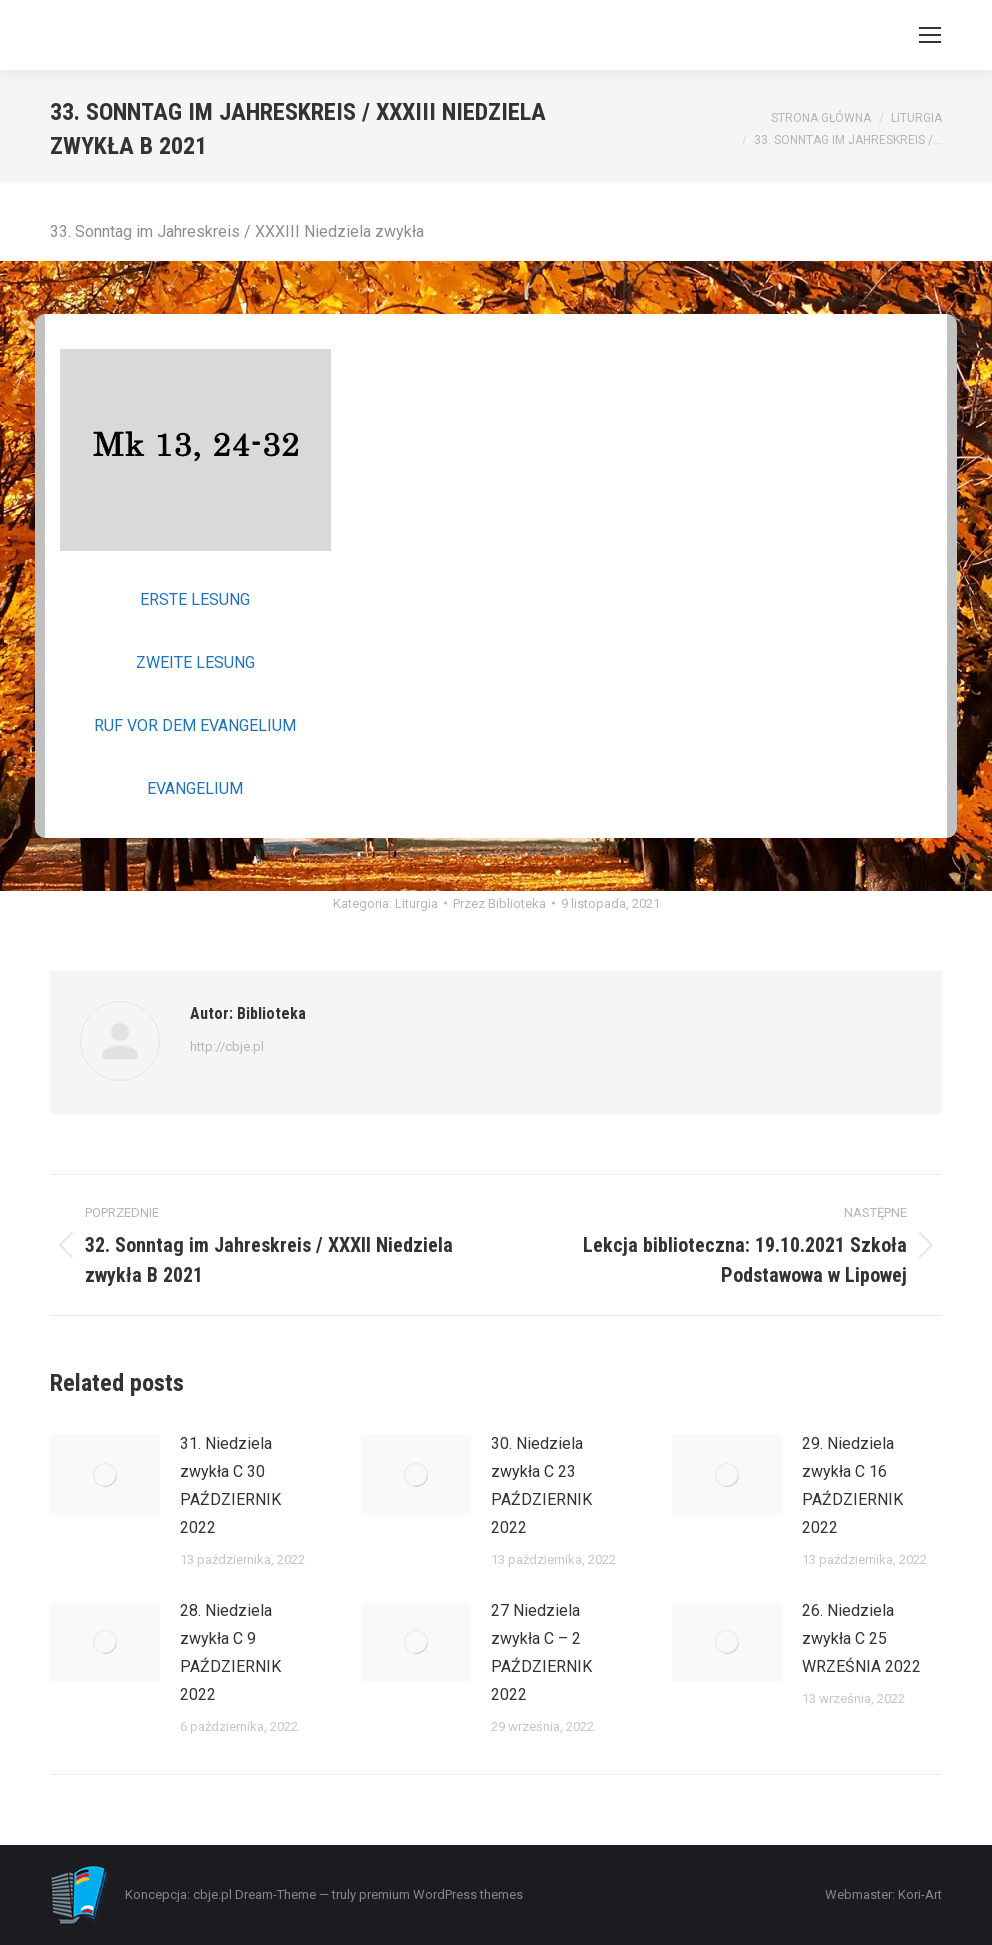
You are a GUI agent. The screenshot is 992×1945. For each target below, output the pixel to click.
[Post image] (105, 1475)
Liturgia (416, 903)
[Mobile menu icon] (930, 35)
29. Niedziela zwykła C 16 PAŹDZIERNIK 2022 (852, 1485)
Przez (499, 903)
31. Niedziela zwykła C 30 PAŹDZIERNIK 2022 (230, 1485)
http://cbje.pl (227, 1046)
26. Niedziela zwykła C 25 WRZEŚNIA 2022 (861, 1638)
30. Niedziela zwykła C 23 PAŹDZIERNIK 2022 (541, 1485)
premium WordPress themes (441, 1894)
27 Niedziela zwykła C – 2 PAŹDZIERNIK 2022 (541, 1652)
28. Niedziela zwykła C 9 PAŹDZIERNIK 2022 (230, 1652)
